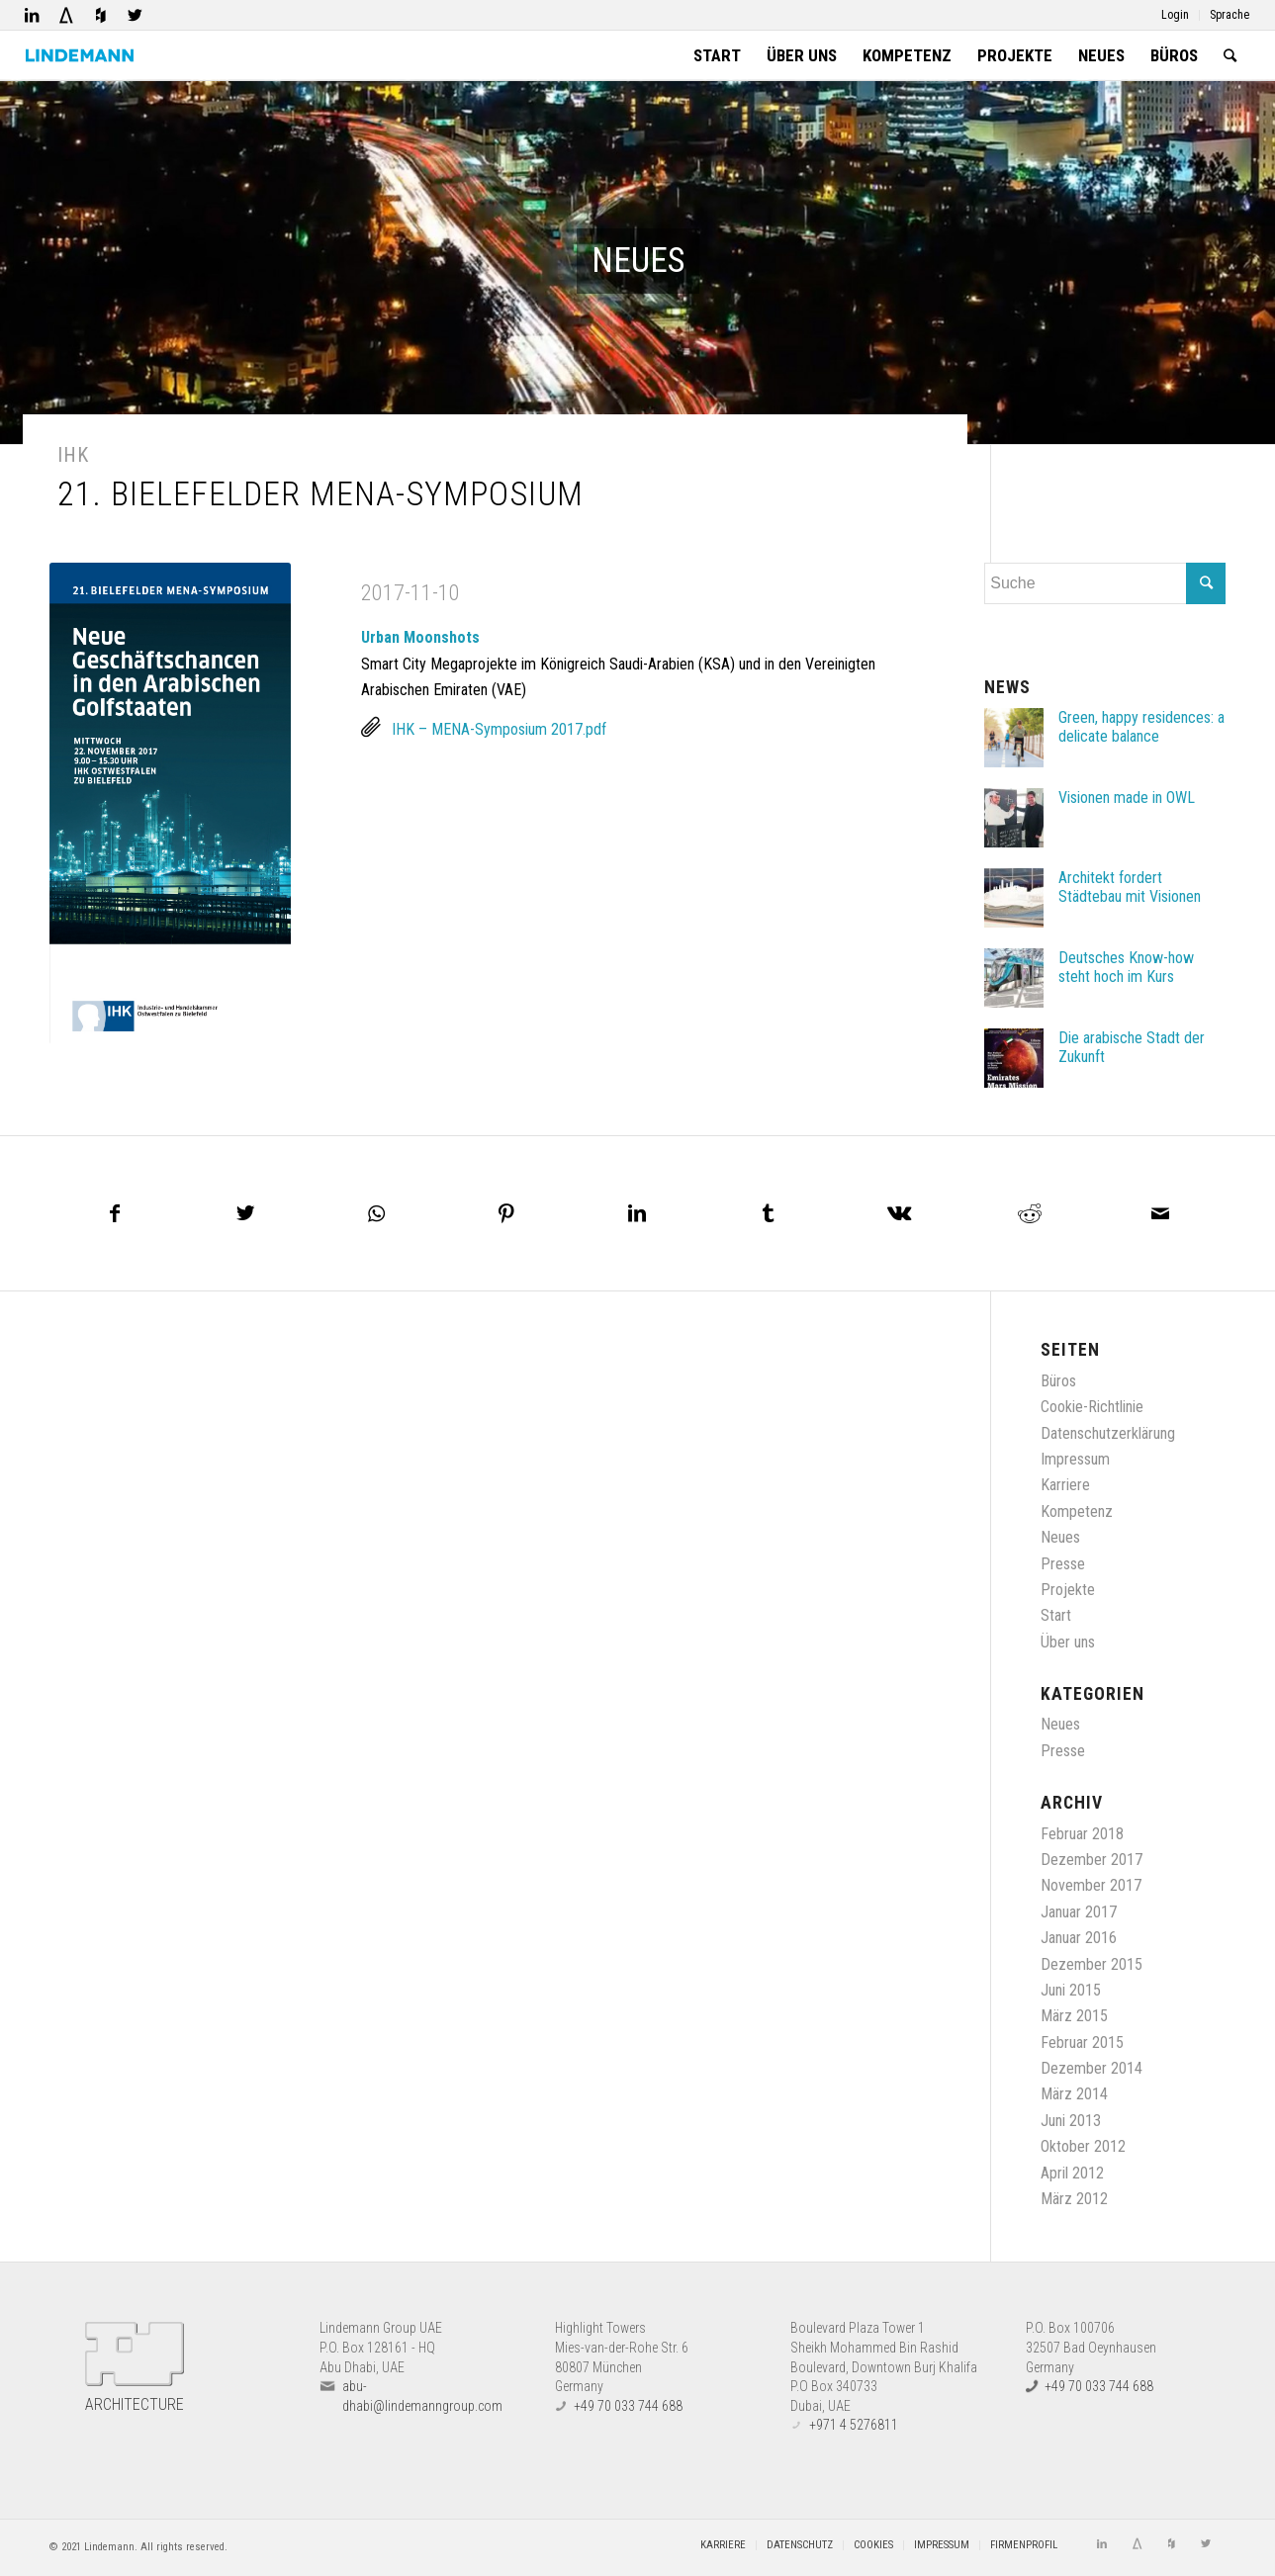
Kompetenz (1077, 1510)
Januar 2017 (1079, 1911)
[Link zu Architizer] (66, 15)
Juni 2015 (1071, 1990)
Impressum (1075, 1459)
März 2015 (1074, 2015)
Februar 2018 (1082, 1832)
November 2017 (1091, 1885)
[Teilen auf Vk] (899, 1213)
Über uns (1068, 1641)
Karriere (1065, 1484)
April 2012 (1072, 2172)
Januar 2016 (1079, 1937)
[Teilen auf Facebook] (114, 1213)
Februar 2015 (1082, 2041)
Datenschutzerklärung (1108, 1432)
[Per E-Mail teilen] (1160, 1213)
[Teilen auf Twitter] (245, 1213)
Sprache (1229, 15)
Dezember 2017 (1091, 1859)
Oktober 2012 (1083, 2146)
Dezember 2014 (1091, 2068)
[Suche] (1230, 55)
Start (1056, 1615)
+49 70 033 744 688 (628, 2405)
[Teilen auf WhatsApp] (376, 1213)
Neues (1060, 1537)
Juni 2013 (1071, 2119)
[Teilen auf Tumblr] (768, 1213)
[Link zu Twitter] (135, 15)
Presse (1063, 1563)
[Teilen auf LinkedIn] (637, 1213)
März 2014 (1074, 2094)
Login (1175, 15)
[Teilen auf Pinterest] (506, 1213)
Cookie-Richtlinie (1092, 1406)
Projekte (1068, 1589)
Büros (1058, 1380)
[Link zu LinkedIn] (31, 15)
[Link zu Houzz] (101, 15)
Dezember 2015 (1091, 1963)
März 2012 (1074, 2198)
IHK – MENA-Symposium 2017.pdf (499, 729)
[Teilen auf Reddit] (1029, 1213)
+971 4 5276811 (853, 2425)
